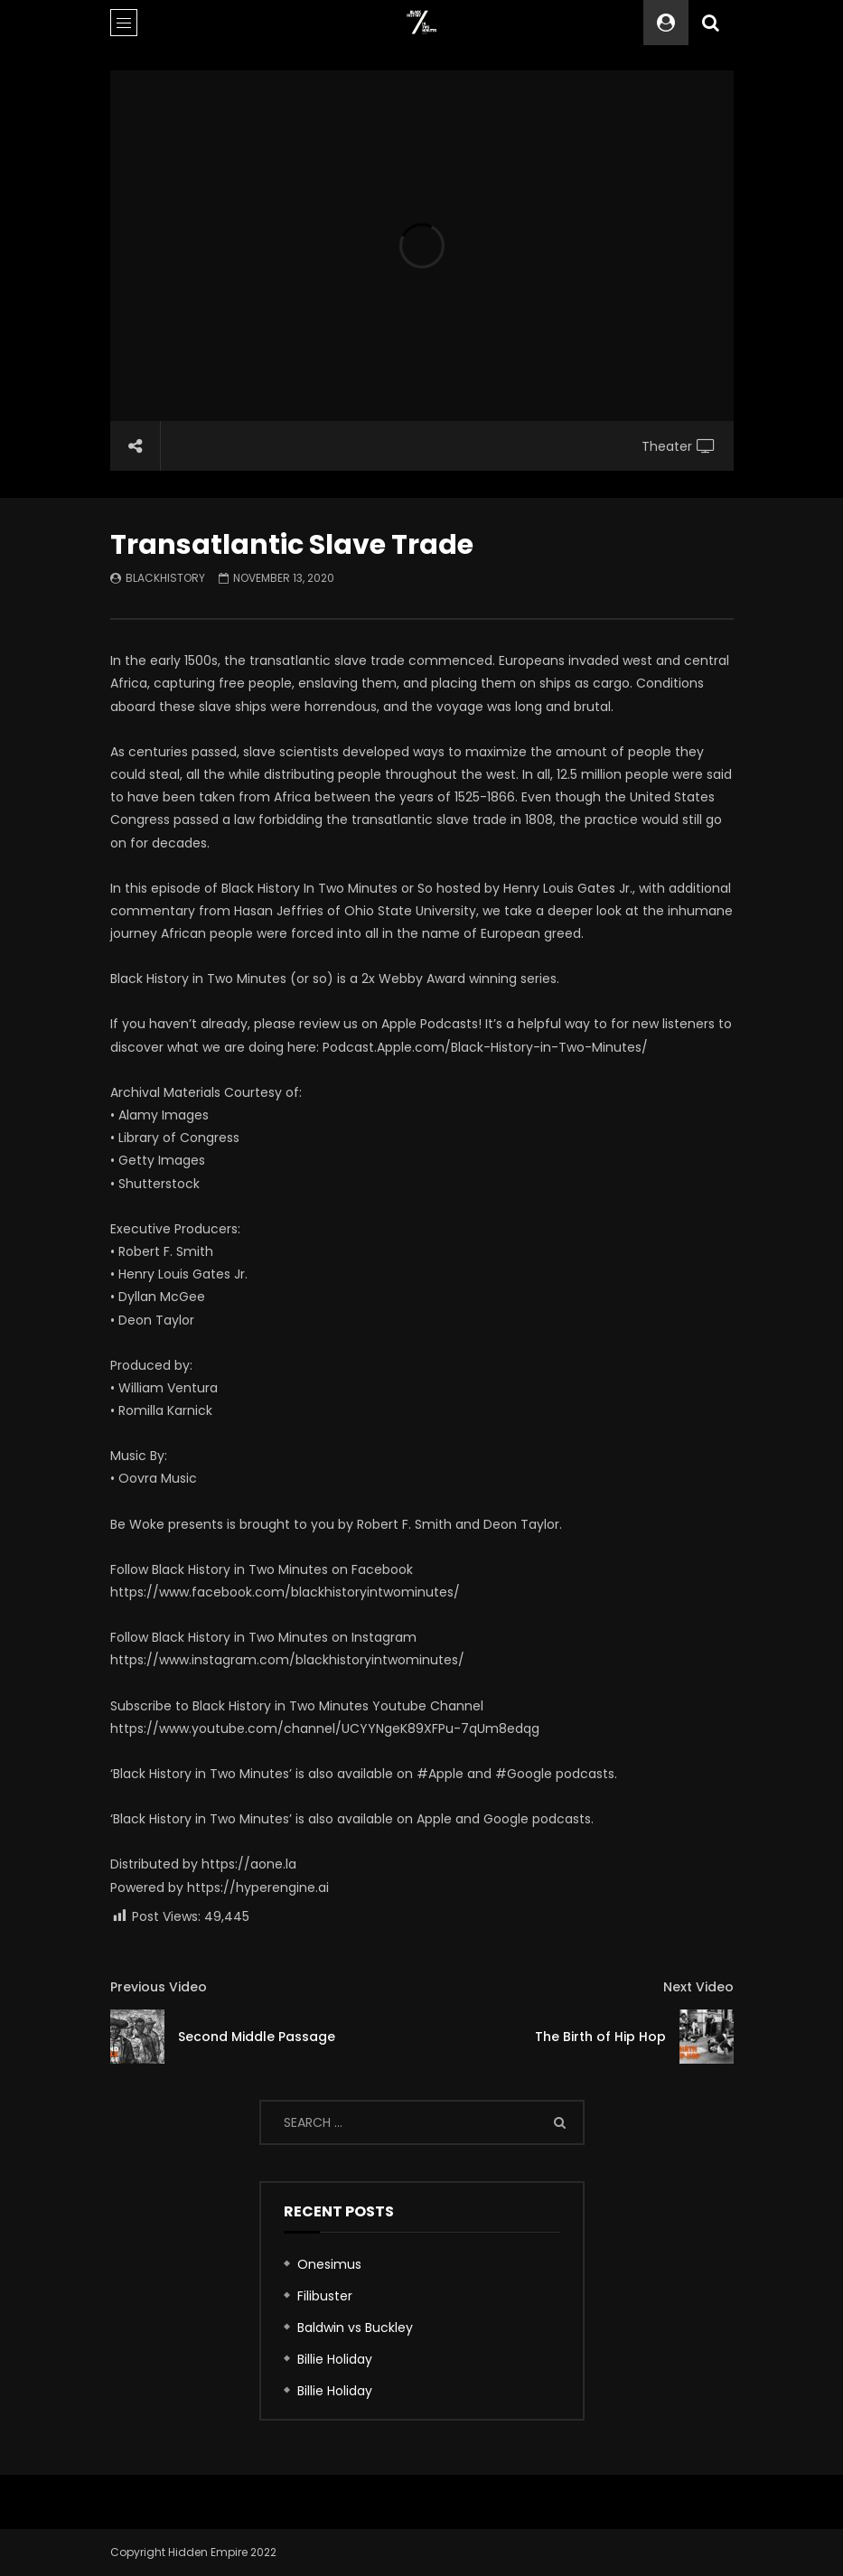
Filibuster (324, 2296)
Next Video (698, 1987)
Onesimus (329, 2264)
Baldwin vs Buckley (355, 2327)
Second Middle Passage (256, 2037)
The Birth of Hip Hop (600, 2037)
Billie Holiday (334, 2359)
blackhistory (165, 577)
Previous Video (158, 1987)
